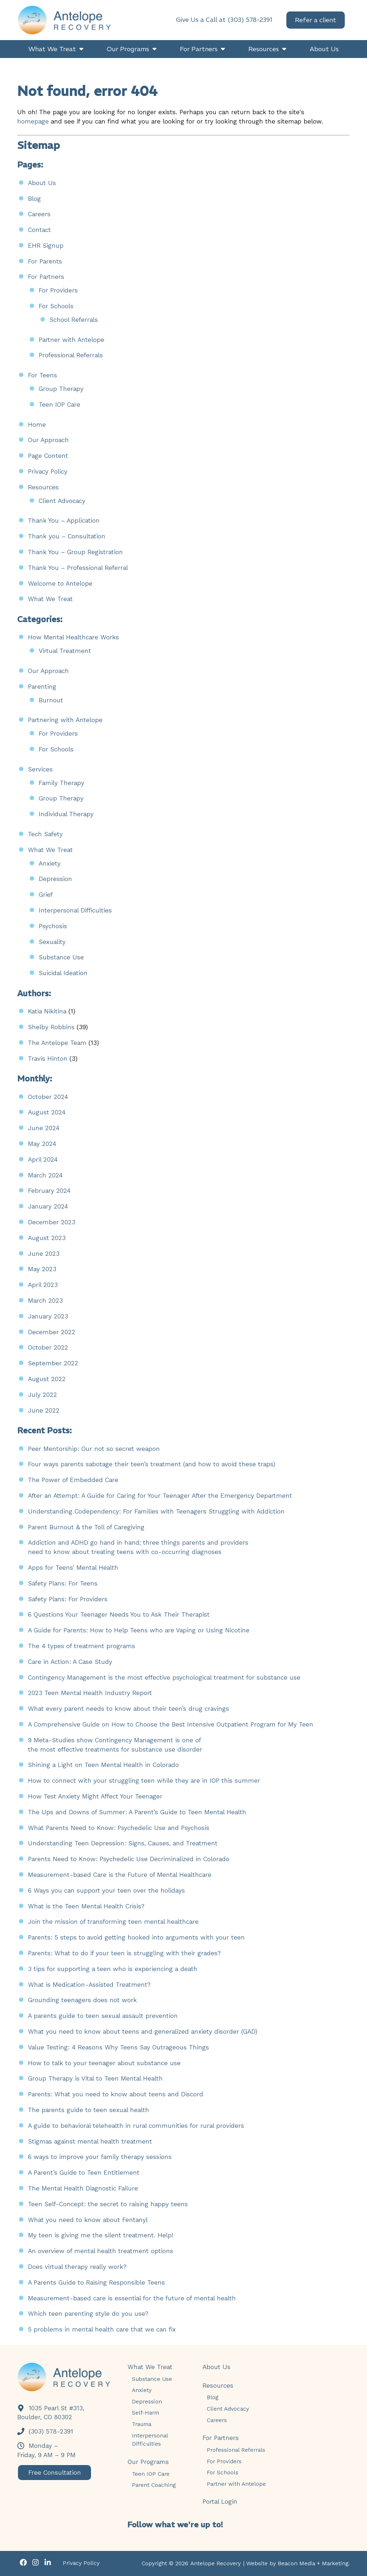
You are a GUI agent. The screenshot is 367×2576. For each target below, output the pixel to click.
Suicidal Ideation (63, 973)
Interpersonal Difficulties (75, 910)
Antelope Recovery (215, 2563)
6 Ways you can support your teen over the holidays (106, 1890)
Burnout (51, 700)
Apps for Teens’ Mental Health (73, 1568)
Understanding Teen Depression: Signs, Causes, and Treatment (123, 1843)
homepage (33, 121)
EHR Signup (45, 246)
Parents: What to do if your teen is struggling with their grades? (124, 1953)
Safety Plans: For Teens (62, 1583)
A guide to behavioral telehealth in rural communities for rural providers (136, 2126)
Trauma (141, 2424)
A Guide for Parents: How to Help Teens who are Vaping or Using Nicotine (140, 1630)
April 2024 (43, 1159)
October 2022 (48, 1347)
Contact (39, 230)
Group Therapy (61, 389)
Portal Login (219, 2501)
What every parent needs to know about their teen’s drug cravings (128, 1709)
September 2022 (53, 1363)
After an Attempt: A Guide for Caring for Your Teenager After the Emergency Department (160, 1496)
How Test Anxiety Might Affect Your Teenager (95, 1796)
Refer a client (315, 23)
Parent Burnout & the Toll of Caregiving (88, 1527)
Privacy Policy (47, 471)
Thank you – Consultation (66, 536)
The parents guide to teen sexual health (88, 2110)
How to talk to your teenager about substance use (104, 2063)
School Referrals (73, 320)
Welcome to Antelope (60, 583)
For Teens (42, 375)
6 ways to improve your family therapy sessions (100, 2157)
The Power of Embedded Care (73, 1480)
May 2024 (42, 1144)
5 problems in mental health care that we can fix (102, 2329)
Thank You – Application (64, 520)
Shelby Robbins (51, 1027)
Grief (46, 895)
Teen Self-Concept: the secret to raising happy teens (108, 2204)
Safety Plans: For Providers (68, 1599)
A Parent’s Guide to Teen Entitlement (83, 2172)
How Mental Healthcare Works (73, 637)
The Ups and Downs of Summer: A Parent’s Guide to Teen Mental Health (137, 1812)
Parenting (42, 687)
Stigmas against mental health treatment (90, 2141)
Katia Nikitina (47, 1011)
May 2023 (42, 1269)
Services (40, 769)
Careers (39, 214)
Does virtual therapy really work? (77, 2267)
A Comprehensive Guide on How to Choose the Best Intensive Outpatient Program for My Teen (170, 1724)
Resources (43, 487)
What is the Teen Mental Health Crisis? (86, 1906)
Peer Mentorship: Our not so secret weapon (94, 1449)
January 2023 (48, 1316)
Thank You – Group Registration (75, 552)
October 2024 (48, 1097)
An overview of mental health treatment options (100, 2251)
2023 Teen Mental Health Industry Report (90, 1693)
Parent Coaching (154, 2484)
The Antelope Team (57, 1043)
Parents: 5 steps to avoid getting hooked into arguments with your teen (136, 1937)
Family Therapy (61, 783)
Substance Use (61, 957)
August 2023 (47, 1238)
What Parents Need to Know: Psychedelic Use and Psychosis (118, 1828)
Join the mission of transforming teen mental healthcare (113, 1922)
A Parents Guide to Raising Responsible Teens (96, 2282)
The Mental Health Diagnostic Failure (83, 2188)
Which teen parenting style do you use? (88, 2314)
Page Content (48, 456)
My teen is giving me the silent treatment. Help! (100, 2235)
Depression (55, 879)
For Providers (58, 290)
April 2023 (43, 1285)
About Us (42, 183)
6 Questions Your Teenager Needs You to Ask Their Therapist (119, 1614)
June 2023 (43, 1254)
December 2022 (51, 1332)
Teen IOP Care (59, 404)
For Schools (56, 306)
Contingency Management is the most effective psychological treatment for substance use (164, 1677)
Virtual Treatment (65, 651)
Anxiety (50, 863)
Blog (34, 199)
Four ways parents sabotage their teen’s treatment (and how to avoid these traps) (151, 1464)
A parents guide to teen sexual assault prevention (103, 2016)
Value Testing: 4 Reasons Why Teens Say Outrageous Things (118, 2047)
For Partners (46, 277)
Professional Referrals (71, 355)
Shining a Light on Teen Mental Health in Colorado (103, 1765)
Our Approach (48, 440)
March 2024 (45, 1175)
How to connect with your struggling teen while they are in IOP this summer (144, 1781)
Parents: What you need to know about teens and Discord (115, 2094)
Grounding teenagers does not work (82, 2000)
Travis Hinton (47, 1058)
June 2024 (43, 1128)
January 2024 (48, 1206)
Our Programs (148, 2462)
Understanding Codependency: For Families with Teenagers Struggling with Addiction (156, 1511)
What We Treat (50, 599)
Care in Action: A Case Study (70, 1662)
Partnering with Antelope (65, 720)
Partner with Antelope (71, 340)
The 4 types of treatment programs (81, 1646)
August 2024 (47, 1112)
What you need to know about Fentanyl (88, 2220)
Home (37, 424)
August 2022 (47, 1379)
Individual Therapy (66, 814)
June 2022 (43, 1410)
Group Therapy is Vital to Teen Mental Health (95, 2078)
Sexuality (52, 942)
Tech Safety (45, 834)
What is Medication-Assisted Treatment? (89, 1985)
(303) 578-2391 (45, 2431)
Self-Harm (145, 2412)
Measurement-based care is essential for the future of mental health (132, 2298)
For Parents (45, 261)
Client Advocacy (62, 501)
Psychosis (53, 926)
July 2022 (42, 1395)
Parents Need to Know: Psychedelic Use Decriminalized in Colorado (128, 1859)
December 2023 (51, 1222)
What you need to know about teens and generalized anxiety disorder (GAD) (142, 2031)
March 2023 (45, 1300)
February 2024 (49, 1191)
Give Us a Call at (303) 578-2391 (224, 23)
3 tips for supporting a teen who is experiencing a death (112, 1969)
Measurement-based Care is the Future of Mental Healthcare (119, 1875)
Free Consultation (57, 2472)
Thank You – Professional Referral (78, 568)
